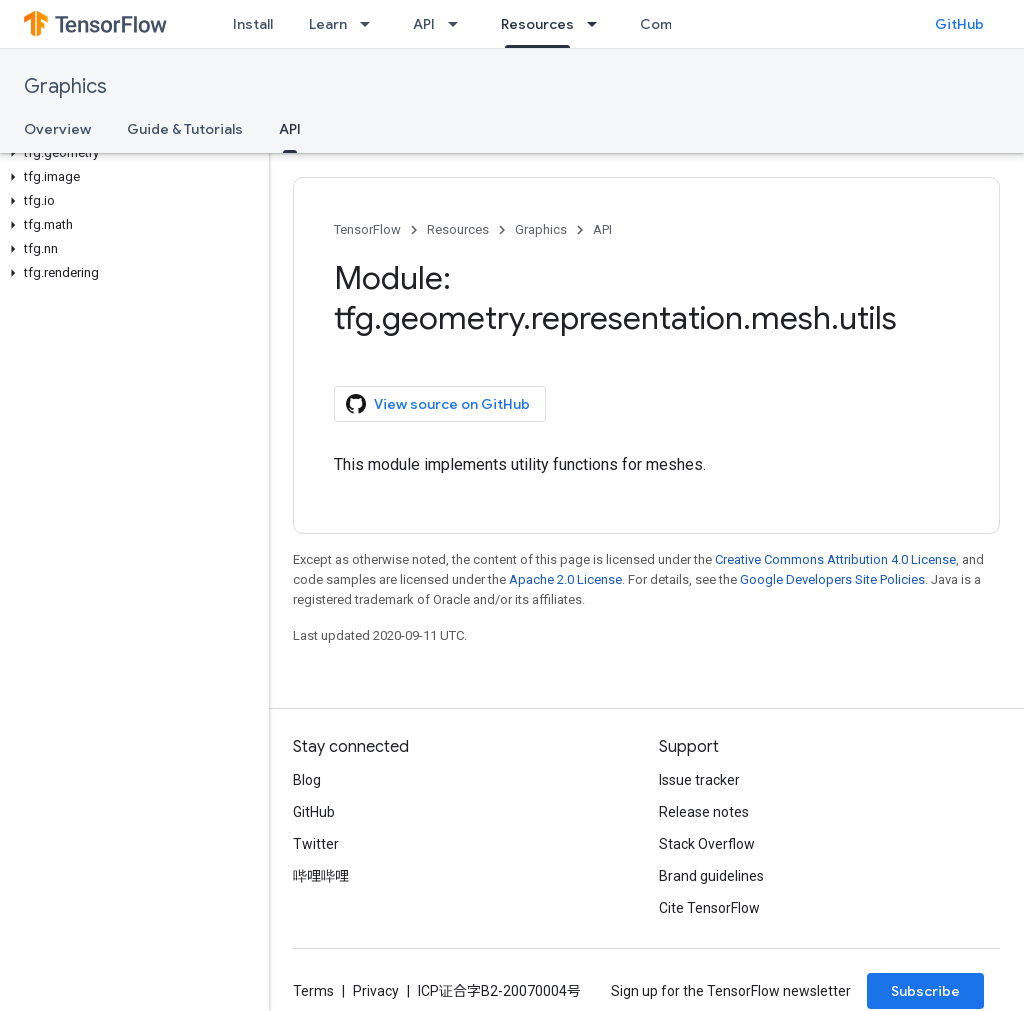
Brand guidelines (711, 876)
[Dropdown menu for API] (459, 24)
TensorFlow (367, 229)
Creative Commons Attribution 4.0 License (835, 559)
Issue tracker (699, 780)
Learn (328, 24)
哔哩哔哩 (321, 876)
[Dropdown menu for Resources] (598, 24)
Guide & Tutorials (185, 129)
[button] (130, 153)
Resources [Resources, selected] (537, 24)
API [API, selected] (290, 129)
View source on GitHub (438, 404)
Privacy (376, 991)
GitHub (959, 24)
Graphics (65, 86)
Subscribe (925, 991)
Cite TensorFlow (709, 908)
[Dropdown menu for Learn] (371, 24)
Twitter (316, 844)
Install (253, 24)
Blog (307, 780)
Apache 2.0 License (565, 579)
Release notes (704, 812)
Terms (313, 991)
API (424, 24)
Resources (458, 229)
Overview (57, 129)
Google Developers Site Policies (832, 579)
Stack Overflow (707, 844)
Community (679, 24)
